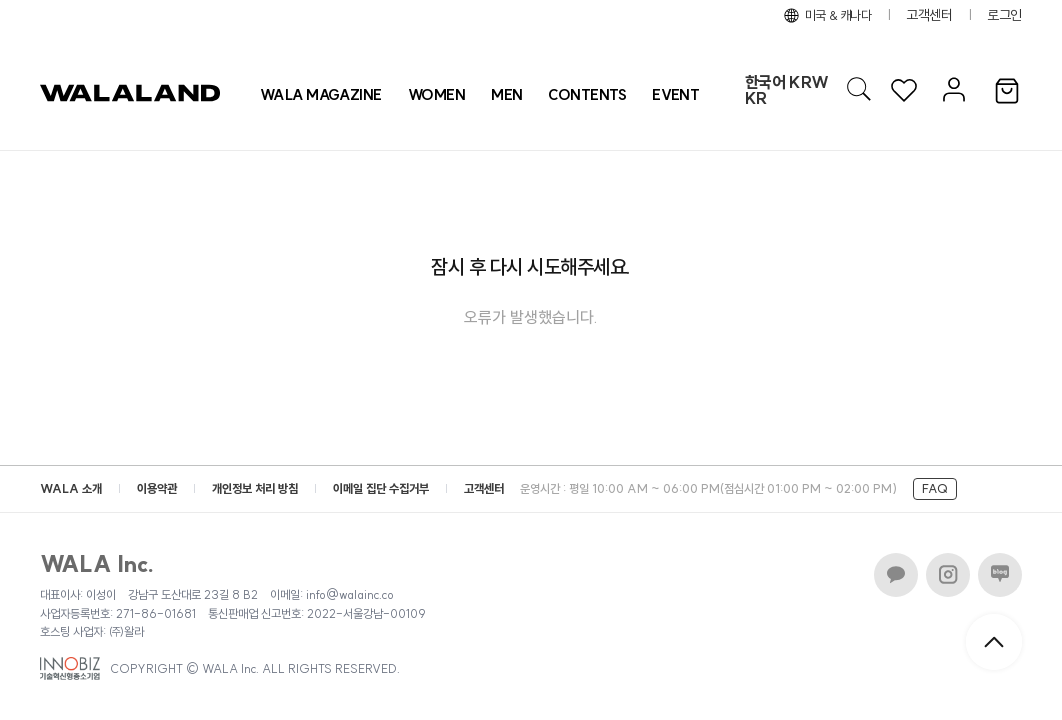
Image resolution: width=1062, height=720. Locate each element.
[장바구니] (1007, 92)
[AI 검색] (859, 90)
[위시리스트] (904, 90)
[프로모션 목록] (675, 95)
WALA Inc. (97, 564)
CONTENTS (587, 95)
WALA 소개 (71, 488)
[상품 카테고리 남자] (506, 95)
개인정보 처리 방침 (255, 488)
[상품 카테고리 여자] (436, 95)
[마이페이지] (951, 90)
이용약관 (157, 488)
